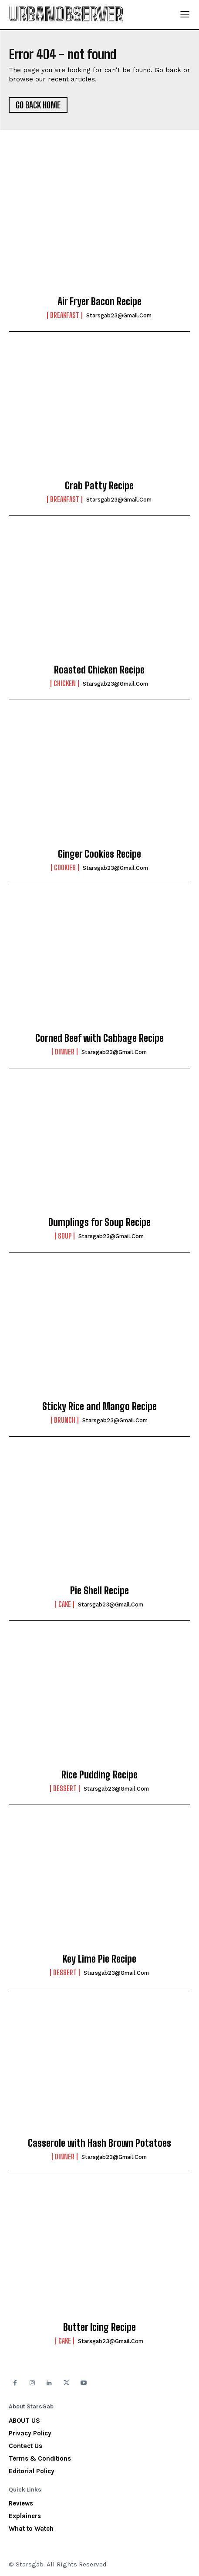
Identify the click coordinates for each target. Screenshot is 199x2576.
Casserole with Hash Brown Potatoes (99, 2143)
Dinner (64, 1051)
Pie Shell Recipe (99, 1590)
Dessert (65, 1788)
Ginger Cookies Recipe (99, 854)
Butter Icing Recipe (99, 2327)
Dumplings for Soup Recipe (99, 1222)
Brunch (64, 1420)
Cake (64, 1604)
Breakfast (64, 315)
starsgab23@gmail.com (119, 315)
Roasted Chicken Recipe (99, 670)
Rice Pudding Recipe (99, 1775)
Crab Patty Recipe (99, 486)
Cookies (65, 867)
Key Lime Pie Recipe (99, 1959)
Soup (64, 1235)
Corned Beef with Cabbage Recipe (99, 1038)
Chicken (65, 683)
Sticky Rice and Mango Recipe (99, 1406)
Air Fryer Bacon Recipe (99, 301)
